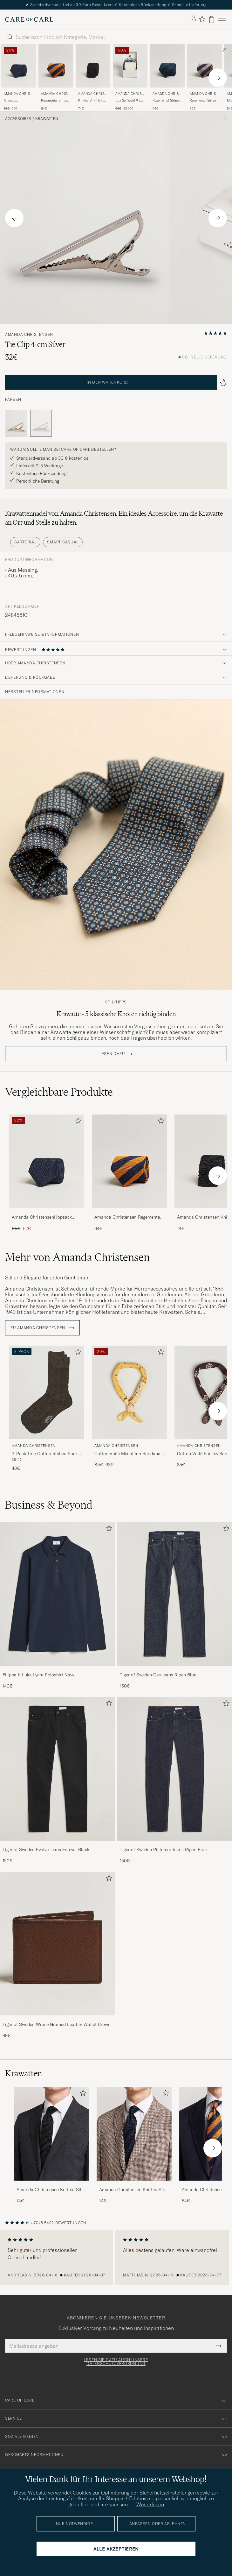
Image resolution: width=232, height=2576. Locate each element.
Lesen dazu (112, 1053)
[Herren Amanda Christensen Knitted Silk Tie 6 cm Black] (51, 2134)
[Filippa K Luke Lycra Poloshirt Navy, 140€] (57, 1605)
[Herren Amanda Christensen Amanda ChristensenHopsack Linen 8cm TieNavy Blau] (18, 66)
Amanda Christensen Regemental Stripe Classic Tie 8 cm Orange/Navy (127, 1217)
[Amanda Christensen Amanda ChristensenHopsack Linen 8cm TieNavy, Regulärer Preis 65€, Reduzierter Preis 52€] (18, 77)
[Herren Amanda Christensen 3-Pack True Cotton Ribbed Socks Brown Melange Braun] (46, 1393)
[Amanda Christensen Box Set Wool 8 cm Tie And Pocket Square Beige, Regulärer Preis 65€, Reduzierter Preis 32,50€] (130, 77)
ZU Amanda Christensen (42, 1328)
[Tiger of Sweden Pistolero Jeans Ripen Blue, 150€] (174, 1780)
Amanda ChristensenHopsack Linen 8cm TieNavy (19, 100)
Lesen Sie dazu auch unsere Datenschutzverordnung (116, 2362)
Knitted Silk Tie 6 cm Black (90, 100)
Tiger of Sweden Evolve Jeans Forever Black (46, 1849)
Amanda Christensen (18, 94)
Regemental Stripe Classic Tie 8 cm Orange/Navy (54, 100)
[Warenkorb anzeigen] (211, 19)
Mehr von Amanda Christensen (77, 1257)
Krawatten (46, 119)
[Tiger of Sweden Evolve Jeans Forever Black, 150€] (57, 1780)
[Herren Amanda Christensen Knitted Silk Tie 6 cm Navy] (134, 2134)
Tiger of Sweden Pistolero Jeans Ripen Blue (163, 1849)
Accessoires (18, 119)
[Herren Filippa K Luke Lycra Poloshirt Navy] (57, 1594)
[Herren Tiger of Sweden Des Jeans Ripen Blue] (174, 1594)
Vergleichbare (59, 1092)
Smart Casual (62, 542)
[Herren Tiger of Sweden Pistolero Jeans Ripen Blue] (174, 1769)
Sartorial (25, 542)
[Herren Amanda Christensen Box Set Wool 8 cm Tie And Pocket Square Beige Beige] (130, 66)
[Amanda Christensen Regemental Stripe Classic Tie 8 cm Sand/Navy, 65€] (204, 77)
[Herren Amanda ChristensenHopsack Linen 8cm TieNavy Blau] (46, 1161)
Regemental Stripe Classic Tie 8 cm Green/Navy (166, 100)
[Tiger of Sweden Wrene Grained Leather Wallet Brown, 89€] (57, 1955)
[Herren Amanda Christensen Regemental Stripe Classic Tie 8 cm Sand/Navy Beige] (204, 66)
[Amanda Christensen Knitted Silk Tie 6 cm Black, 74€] (93, 77)
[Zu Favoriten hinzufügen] (77, 1122)
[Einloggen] (194, 19)
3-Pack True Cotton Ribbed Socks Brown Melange (46, 1454)
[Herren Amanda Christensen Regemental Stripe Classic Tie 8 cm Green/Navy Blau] (167, 66)
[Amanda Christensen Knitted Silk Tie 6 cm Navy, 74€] (134, 2145)
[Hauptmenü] (222, 19)
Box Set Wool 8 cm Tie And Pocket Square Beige (129, 100)
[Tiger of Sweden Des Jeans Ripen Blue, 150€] (174, 1605)
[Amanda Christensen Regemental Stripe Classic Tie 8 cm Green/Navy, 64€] (167, 77)
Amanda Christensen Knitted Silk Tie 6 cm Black (50, 2190)
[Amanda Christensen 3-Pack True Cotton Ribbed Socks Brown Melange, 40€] (46, 1409)
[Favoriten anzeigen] (202, 19)
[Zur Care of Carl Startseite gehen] (29, 19)
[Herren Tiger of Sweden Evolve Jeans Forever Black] (57, 1769)
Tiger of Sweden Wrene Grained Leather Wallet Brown (57, 2024)
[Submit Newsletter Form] (219, 2346)
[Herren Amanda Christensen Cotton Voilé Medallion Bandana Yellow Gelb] (129, 1393)
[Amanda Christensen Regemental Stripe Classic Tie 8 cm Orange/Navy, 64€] (55, 77)
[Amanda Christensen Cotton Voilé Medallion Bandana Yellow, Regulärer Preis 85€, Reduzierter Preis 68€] (129, 1409)
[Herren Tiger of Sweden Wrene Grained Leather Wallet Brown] (57, 1943)
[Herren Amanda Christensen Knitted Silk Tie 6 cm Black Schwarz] (93, 66)
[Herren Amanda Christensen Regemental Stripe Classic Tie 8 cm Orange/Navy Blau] (55, 66)
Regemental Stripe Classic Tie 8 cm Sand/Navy (203, 100)
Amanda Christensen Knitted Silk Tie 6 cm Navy (132, 2190)
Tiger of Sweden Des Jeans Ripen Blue (158, 1675)
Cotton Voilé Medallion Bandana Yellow (127, 1454)
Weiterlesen (150, 2504)
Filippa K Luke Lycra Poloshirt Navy (38, 1675)
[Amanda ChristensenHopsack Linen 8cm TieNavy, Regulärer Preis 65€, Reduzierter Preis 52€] (46, 1173)
